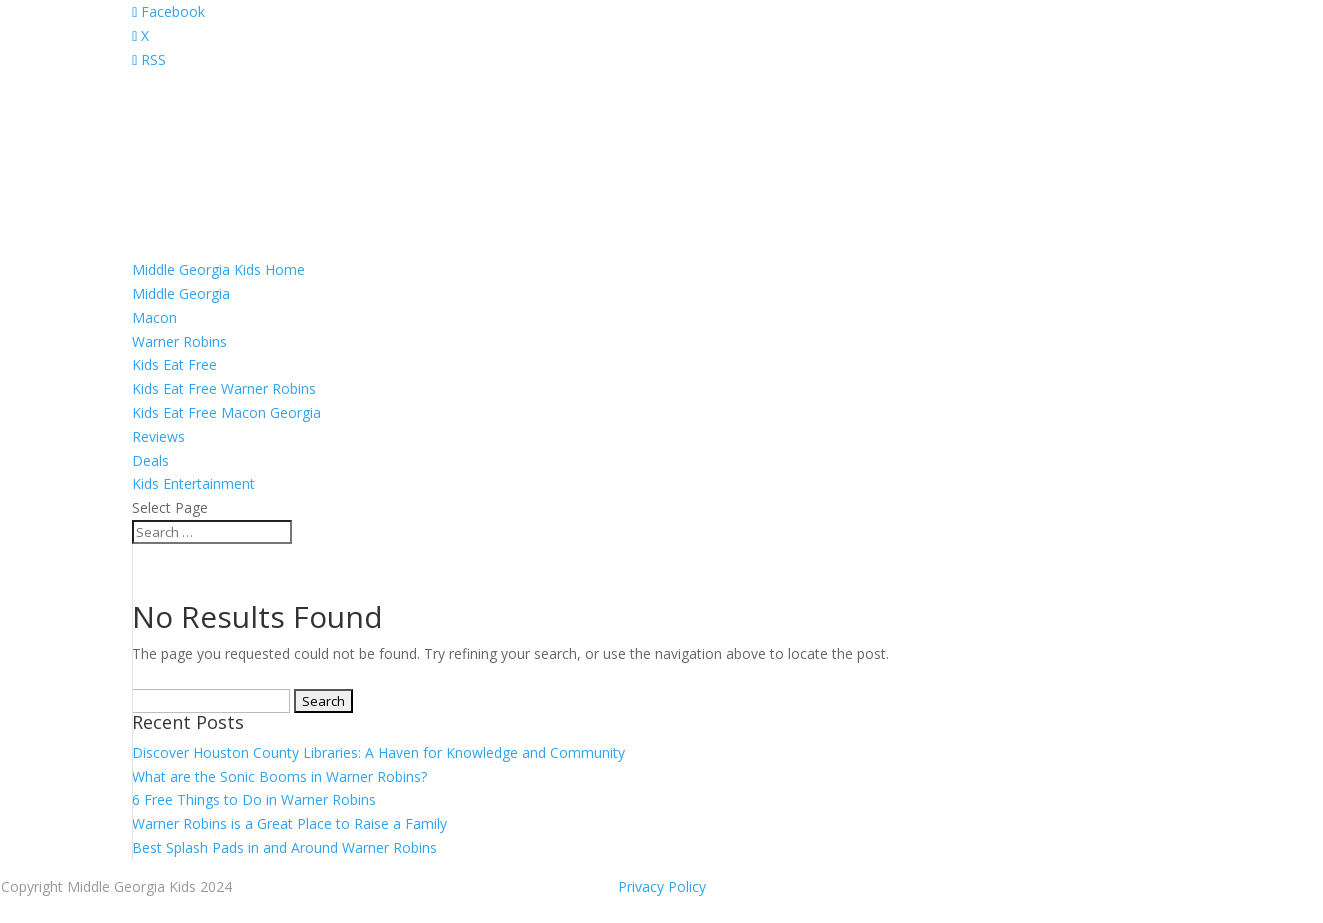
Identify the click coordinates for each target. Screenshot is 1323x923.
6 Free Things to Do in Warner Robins (254, 799)
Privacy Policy (662, 886)
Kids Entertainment (193, 483)
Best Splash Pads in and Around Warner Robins (284, 847)
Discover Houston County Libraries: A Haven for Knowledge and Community (378, 752)
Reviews (158, 436)
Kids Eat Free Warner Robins (224, 388)
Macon (154, 317)
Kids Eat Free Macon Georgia (226, 412)
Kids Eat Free (174, 364)
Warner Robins (179, 341)
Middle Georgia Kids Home (218, 269)
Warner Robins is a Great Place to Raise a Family (289, 823)
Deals (150, 460)
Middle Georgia (181, 293)
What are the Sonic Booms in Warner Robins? (279, 776)
